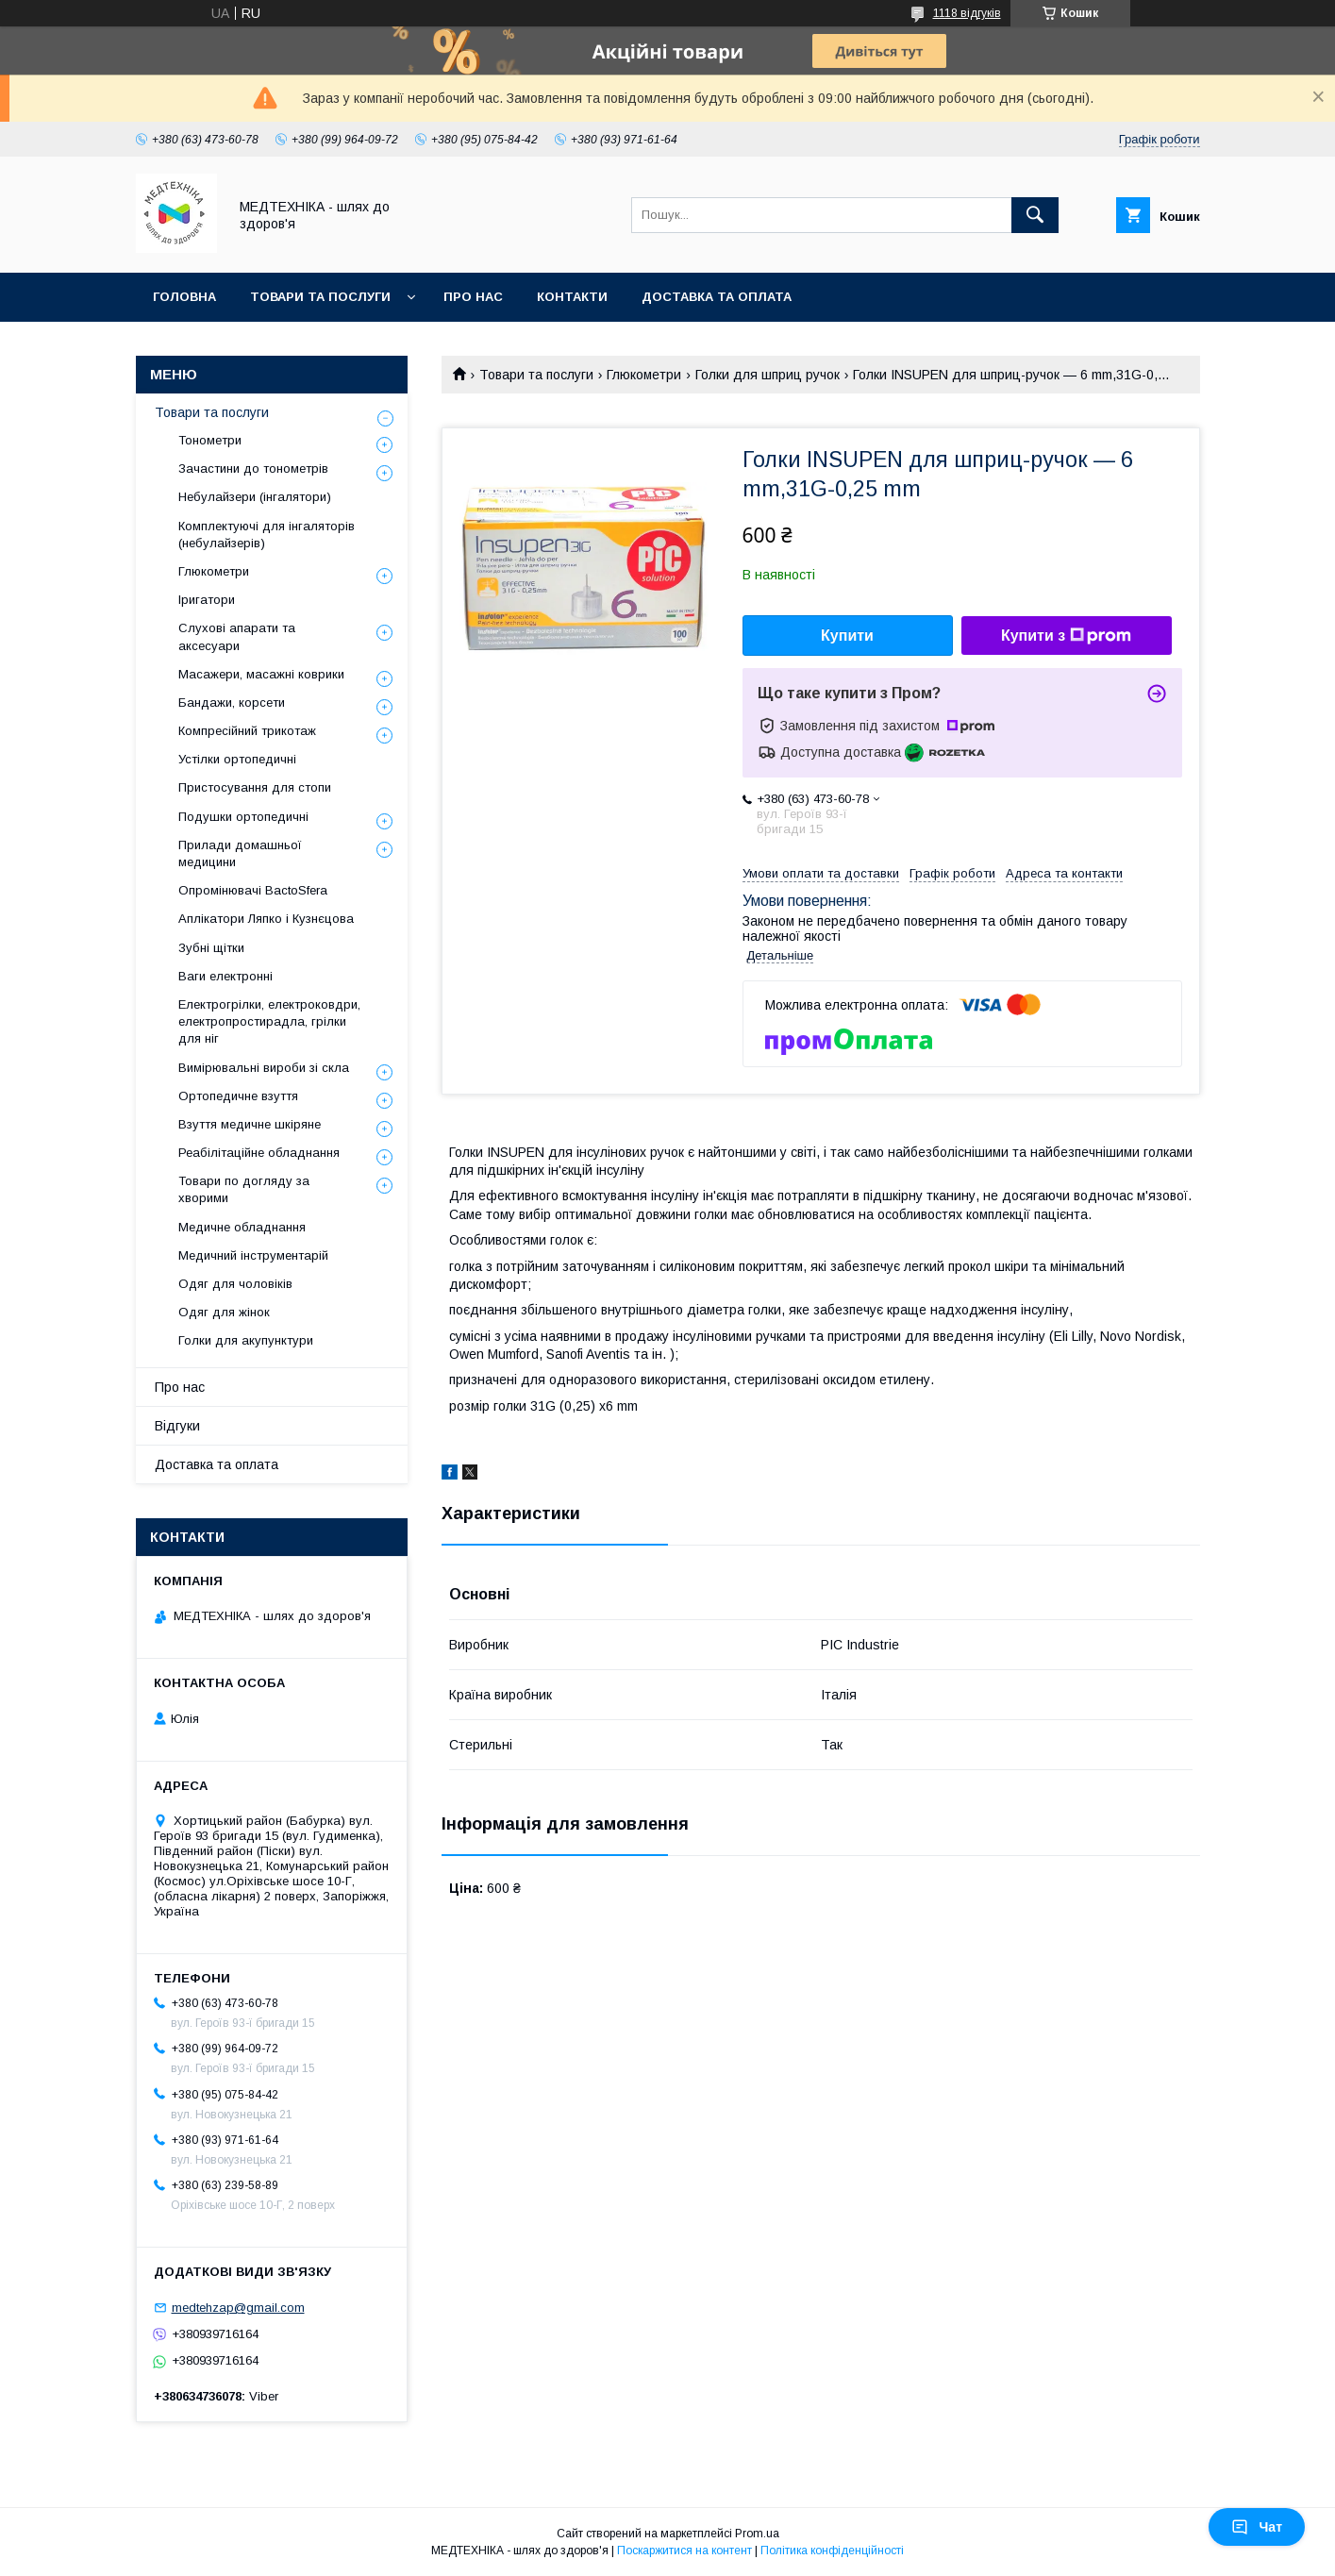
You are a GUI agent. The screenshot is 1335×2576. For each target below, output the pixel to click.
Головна (184, 297)
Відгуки (177, 1425)
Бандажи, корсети (231, 702)
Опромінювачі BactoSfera (252, 890)
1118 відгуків (967, 13)
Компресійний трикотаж (247, 731)
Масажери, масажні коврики (261, 674)
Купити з (1066, 635)
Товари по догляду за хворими (243, 1189)
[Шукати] (1035, 215)
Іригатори (206, 600)
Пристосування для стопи (254, 787)
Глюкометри (644, 374)
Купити (847, 635)
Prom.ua (757, 2533)
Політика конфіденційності (832, 2550)
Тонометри (210, 440)
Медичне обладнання (242, 1227)
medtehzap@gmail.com (238, 2307)
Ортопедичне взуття (238, 1096)
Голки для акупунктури (245, 1340)
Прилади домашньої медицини (240, 853)
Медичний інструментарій (253, 1255)
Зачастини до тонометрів (253, 468)
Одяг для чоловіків (235, 1284)
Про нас (473, 297)
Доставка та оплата (717, 297)
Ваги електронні (225, 976)
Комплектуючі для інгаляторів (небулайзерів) (266, 534)
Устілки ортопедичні (237, 759)
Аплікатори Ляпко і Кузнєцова (266, 919)
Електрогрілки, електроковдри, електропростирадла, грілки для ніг (269, 1021)
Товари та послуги (320, 297)
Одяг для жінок (224, 1312)
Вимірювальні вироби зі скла (263, 1068)
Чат (1256, 2526)
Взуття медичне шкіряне (249, 1124)
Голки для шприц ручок (767, 374)
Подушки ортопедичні (243, 817)
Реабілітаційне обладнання (259, 1153)
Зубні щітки (211, 948)
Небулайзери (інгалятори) (254, 497)
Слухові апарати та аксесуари (236, 636)
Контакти (572, 297)
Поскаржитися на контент (684, 2550)
